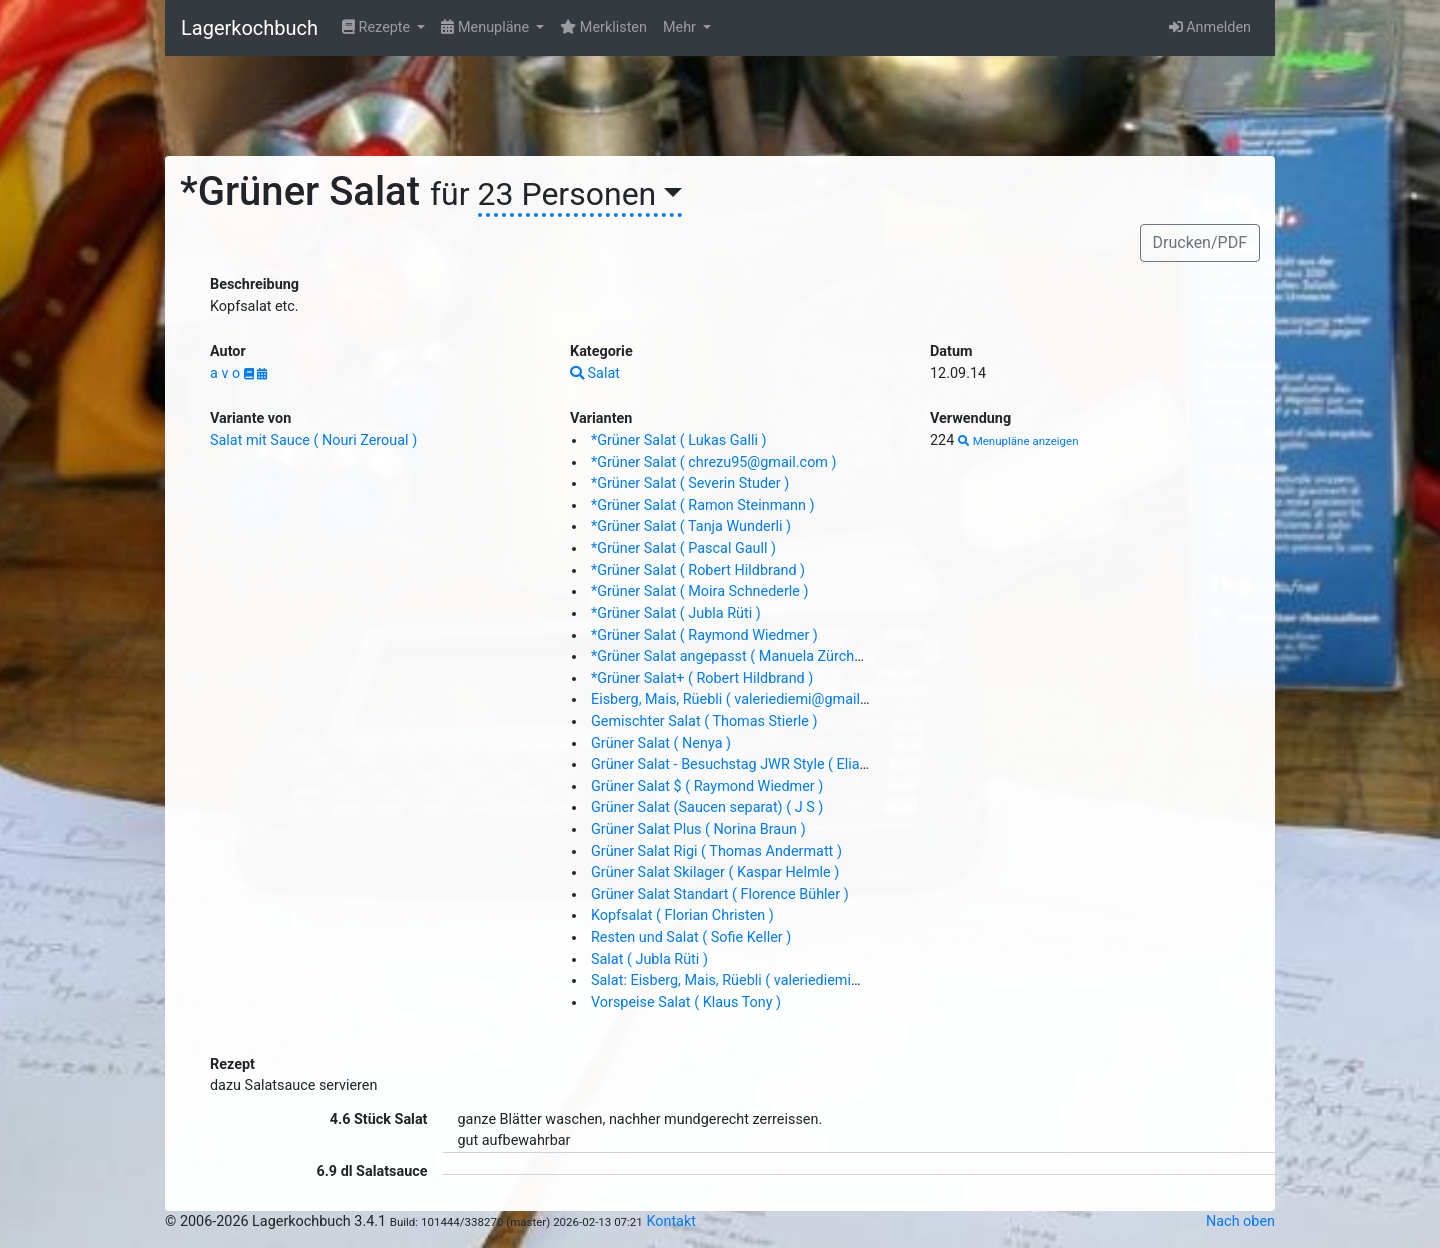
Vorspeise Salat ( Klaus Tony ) (686, 1002)
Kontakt (671, 1221)
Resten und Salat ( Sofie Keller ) (691, 937)
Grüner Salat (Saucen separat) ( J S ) (707, 807)
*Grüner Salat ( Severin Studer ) (690, 483)
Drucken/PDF (1200, 242)
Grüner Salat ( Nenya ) (661, 743)
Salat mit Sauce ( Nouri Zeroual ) (313, 440)
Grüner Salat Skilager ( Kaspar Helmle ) (715, 872)
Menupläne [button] (486, 27)
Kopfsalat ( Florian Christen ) (682, 915)
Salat (595, 373)
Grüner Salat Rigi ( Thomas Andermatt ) (716, 851)
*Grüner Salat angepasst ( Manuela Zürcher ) (733, 656)
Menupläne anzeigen (1018, 441)
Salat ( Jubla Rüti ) (649, 959)
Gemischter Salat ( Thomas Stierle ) (704, 721)
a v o (227, 373)
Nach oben (1240, 1221)
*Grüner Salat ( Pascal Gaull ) (683, 548)
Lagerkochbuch (249, 28)
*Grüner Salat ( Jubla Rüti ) (676, 613)
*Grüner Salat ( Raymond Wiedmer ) (704, 635)
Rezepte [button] (378, 27)
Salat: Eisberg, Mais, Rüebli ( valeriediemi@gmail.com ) (765, 980)
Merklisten (603, 27)
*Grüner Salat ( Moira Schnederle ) (699, 591)
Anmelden (1210, 27)
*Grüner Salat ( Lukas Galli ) (679, 440)
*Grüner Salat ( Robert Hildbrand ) (698, 570)
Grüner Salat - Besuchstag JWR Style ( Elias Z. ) (741, 764)
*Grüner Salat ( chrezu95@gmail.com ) (714, 462)
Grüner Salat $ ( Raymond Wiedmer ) (707, 786)
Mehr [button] (681, 27)
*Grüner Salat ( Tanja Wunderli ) (691, 526)
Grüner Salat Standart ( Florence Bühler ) (720, 894)
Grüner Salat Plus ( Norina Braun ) (698, 829)
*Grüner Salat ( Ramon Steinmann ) (703, 505)
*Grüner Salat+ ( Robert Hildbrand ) (702, 678)
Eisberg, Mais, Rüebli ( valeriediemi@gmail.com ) (746, 699)
